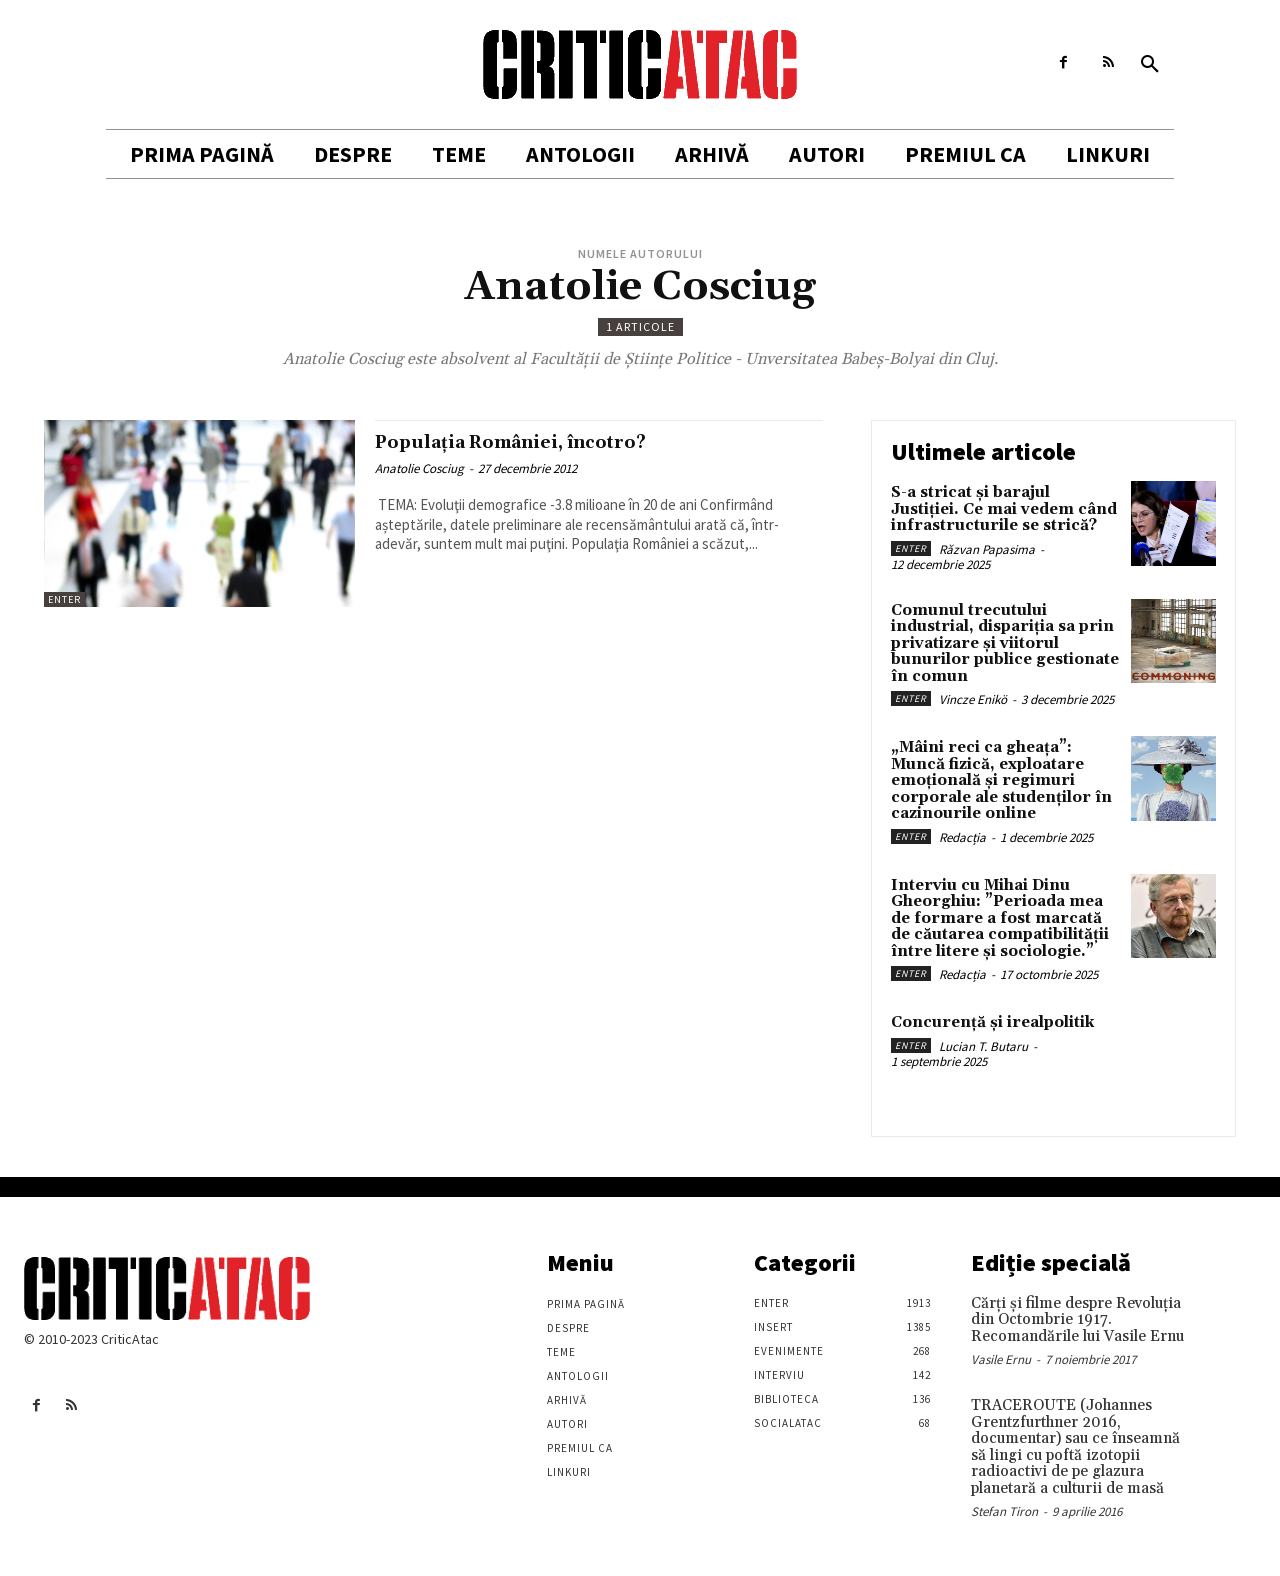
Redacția (962, 837)
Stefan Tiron (1004, 1511)
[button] (1150, 65)
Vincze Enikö (973, 699)
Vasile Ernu (1001, 1359)
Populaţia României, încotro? (536, 442)
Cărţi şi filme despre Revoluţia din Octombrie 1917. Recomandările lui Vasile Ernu (1077, 1320)
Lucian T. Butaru (983, 1046)
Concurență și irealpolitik (992, 1022)
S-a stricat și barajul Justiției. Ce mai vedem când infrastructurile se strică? (1004, 509)
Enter (64, 599)
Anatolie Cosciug (419, 468)
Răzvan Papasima (987, 549)
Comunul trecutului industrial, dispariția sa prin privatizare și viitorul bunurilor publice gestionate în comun (1005, 643)
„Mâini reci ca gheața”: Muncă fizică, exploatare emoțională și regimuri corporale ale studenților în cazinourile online (1001, 780)
